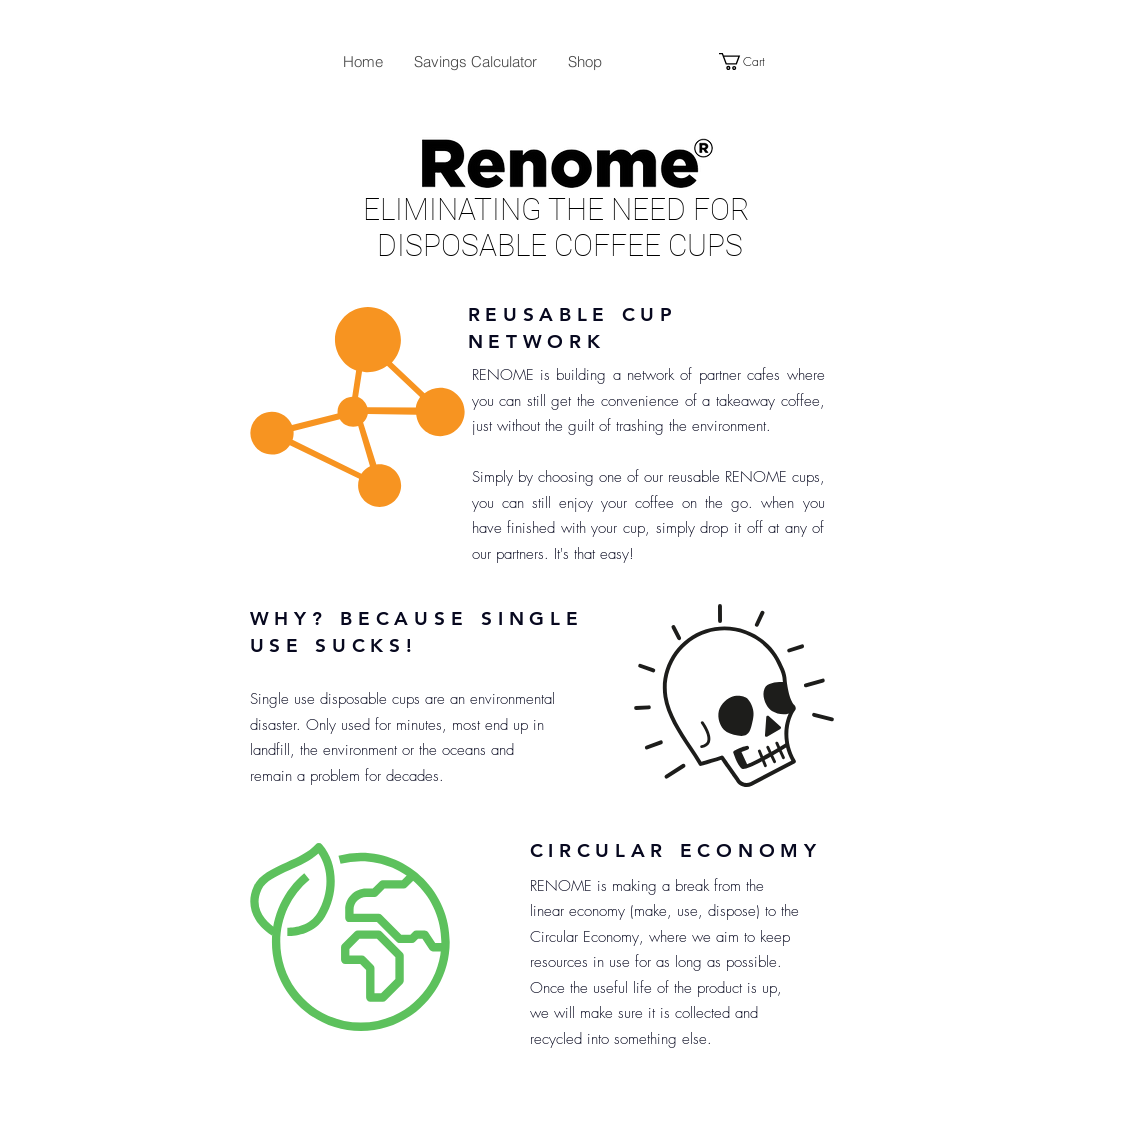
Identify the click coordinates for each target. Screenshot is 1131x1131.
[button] (751, 61)
